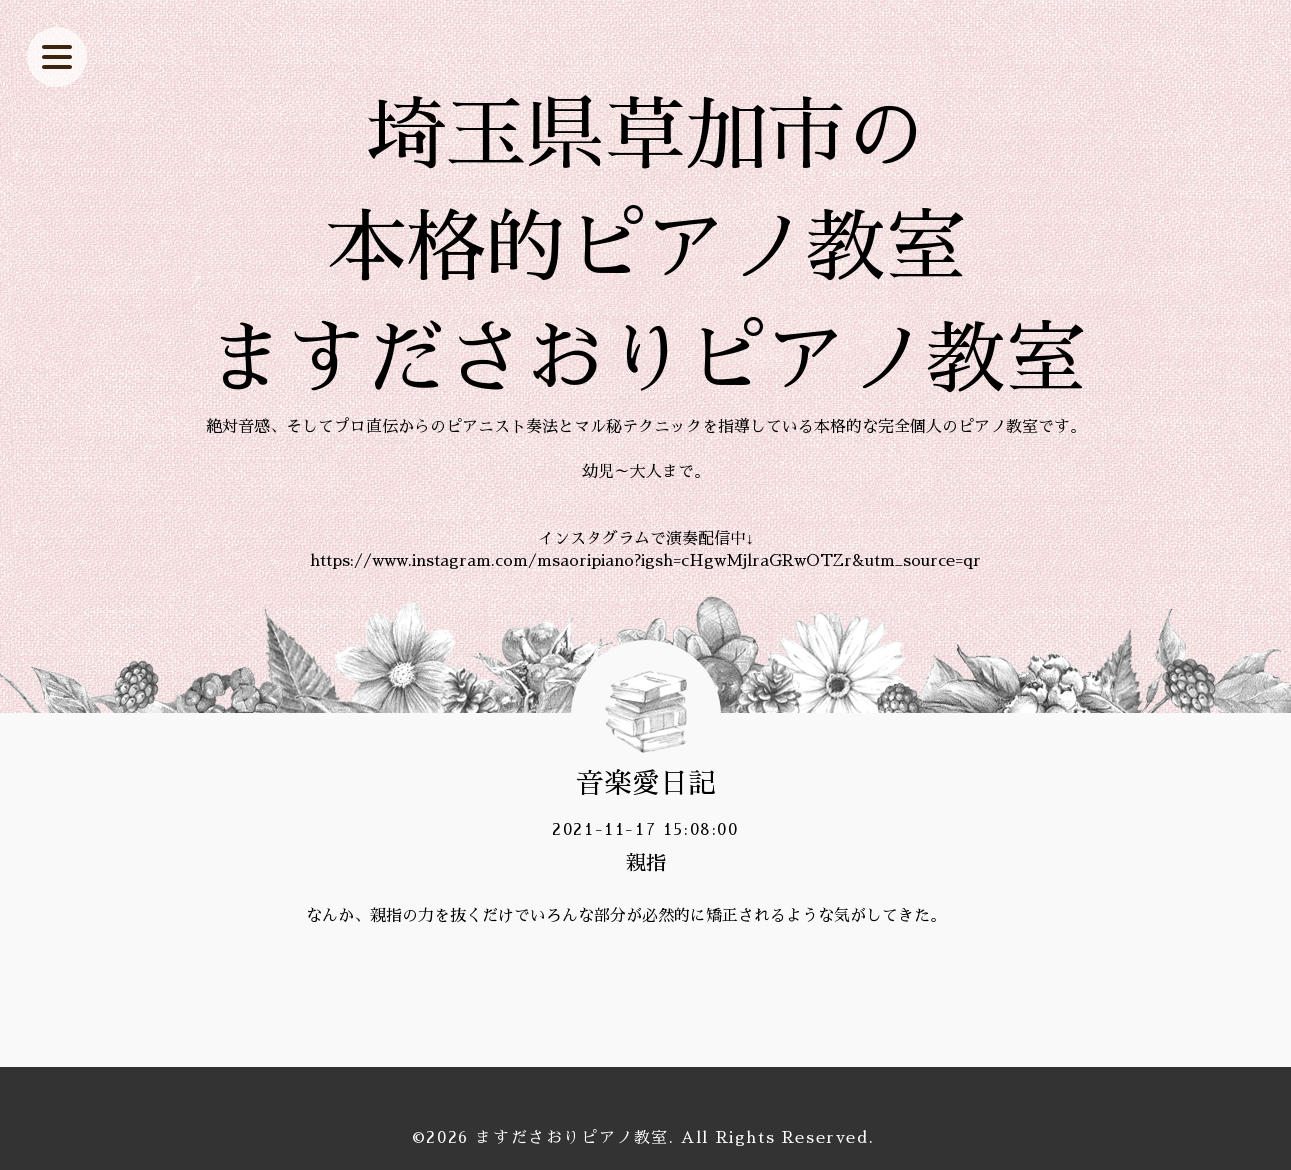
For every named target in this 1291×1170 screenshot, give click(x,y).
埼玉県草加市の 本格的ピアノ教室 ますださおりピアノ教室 (646, 248)
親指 (646, 863)
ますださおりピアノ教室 (572, 1138)
